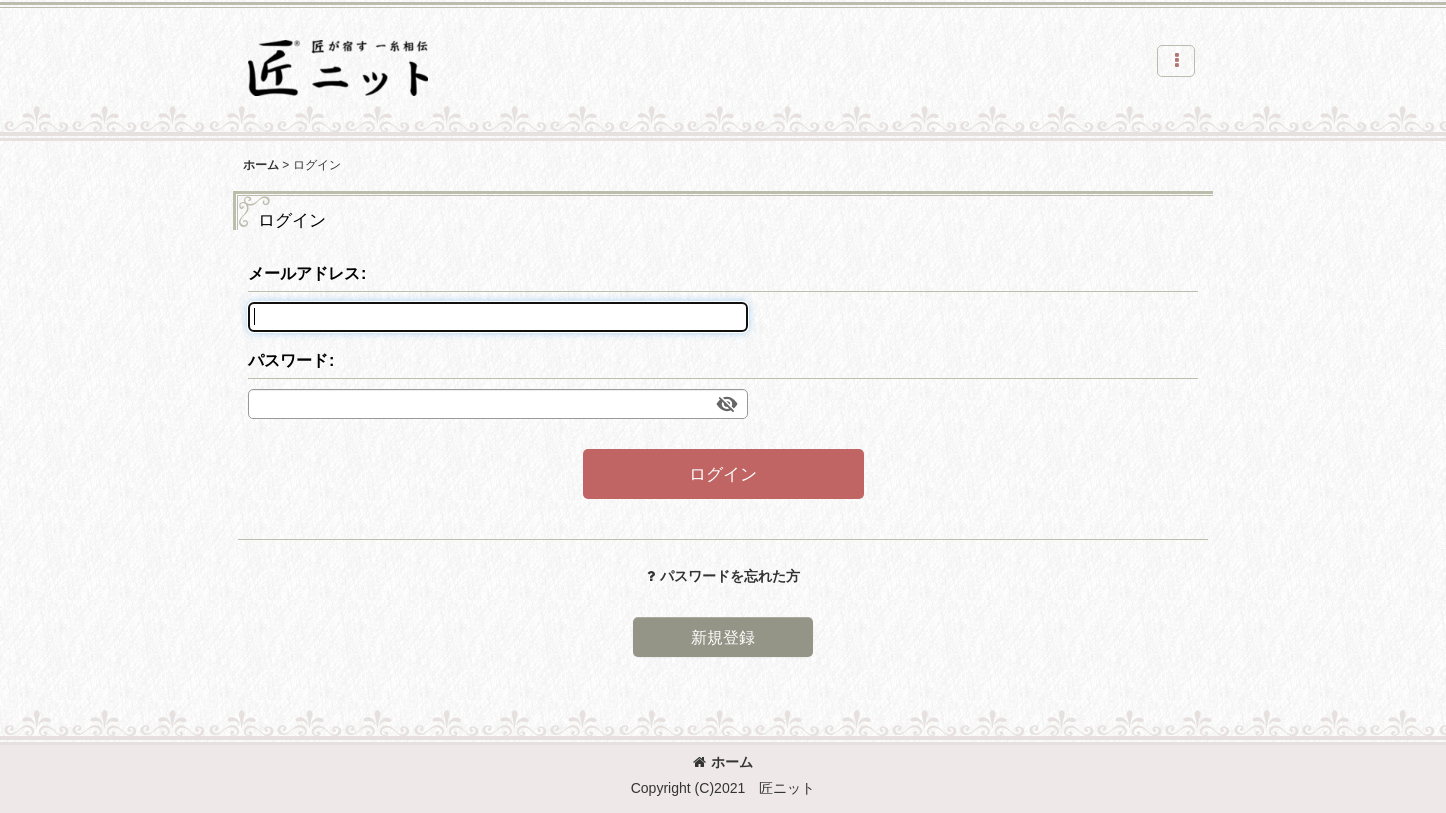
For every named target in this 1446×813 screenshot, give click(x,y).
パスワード (288, 360)
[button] (1176, 61)
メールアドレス (304, 273)
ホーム (723, 762)
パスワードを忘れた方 (723, 576)
